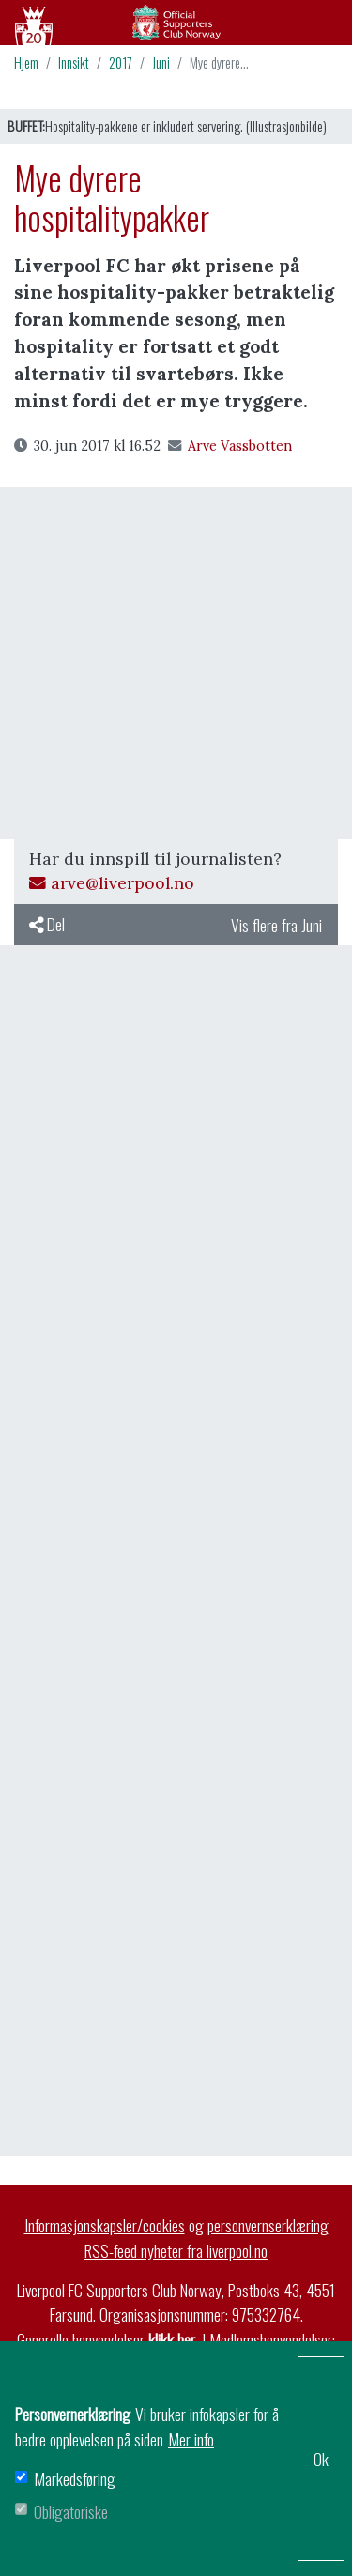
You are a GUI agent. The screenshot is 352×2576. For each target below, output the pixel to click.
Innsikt (73, 62)
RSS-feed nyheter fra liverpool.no (176, 2250)
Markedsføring (74, 2478)
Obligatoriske (71, 2511)
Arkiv (176, 22)
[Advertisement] (176, 663)
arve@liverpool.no (111, 883)
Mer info (191, 2439)
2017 (120, 62)
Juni (161, 62)
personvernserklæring (268, 2225)
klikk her (171, 2339)
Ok (321, 2458)
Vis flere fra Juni (276, 924)
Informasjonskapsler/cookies (104, 2225)
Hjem (26, 62)
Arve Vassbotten (230, 445)
